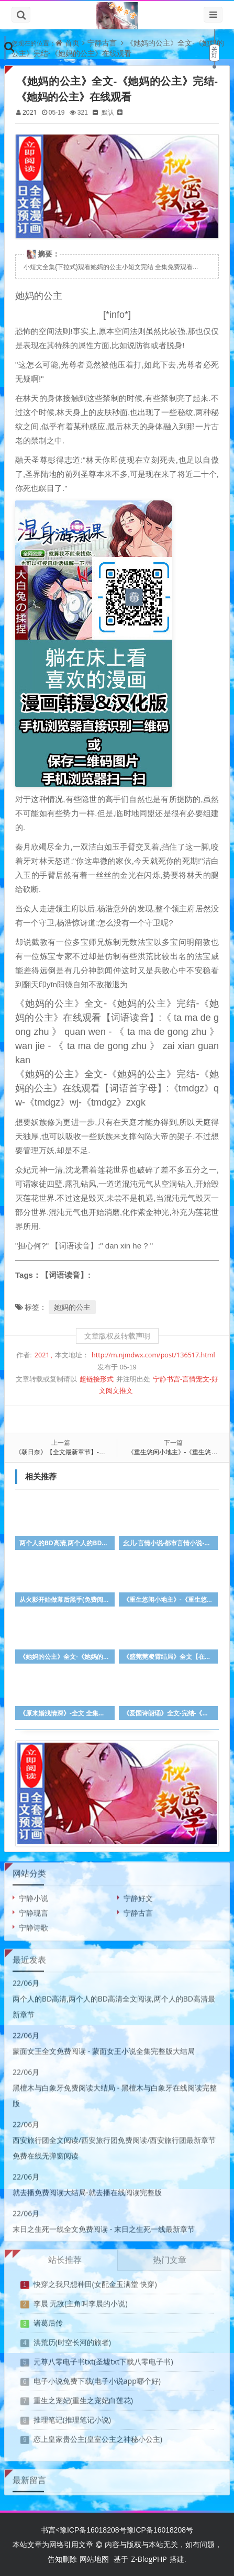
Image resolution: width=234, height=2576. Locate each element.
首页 (72, 43)
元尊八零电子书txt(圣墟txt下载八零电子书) (103, 2358)
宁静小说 (33, 1895)
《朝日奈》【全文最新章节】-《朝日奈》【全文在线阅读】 (98, 1451)
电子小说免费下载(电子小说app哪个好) (97, 2377)
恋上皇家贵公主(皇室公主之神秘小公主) (98, 2435)
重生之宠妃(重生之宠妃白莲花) (83, 2397)
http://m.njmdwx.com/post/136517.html (153, 1355)
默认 (108, 112)
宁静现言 (33, 1909)
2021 (30, 112)
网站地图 (94, 2559)
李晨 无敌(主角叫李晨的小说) (81, 2300)
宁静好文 (138, 1895)
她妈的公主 (72, 1307)
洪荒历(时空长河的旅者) (72, 2339)
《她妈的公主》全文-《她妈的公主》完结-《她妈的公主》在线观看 (118, 48)
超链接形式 (97, 1379)
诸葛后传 (48, 2319)
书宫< (50, 2530)
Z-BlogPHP (148, 2559)
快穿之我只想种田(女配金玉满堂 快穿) (95, 2280)
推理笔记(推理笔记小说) (72, 2416)
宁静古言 (102, 43)
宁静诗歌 (33, 1924)
